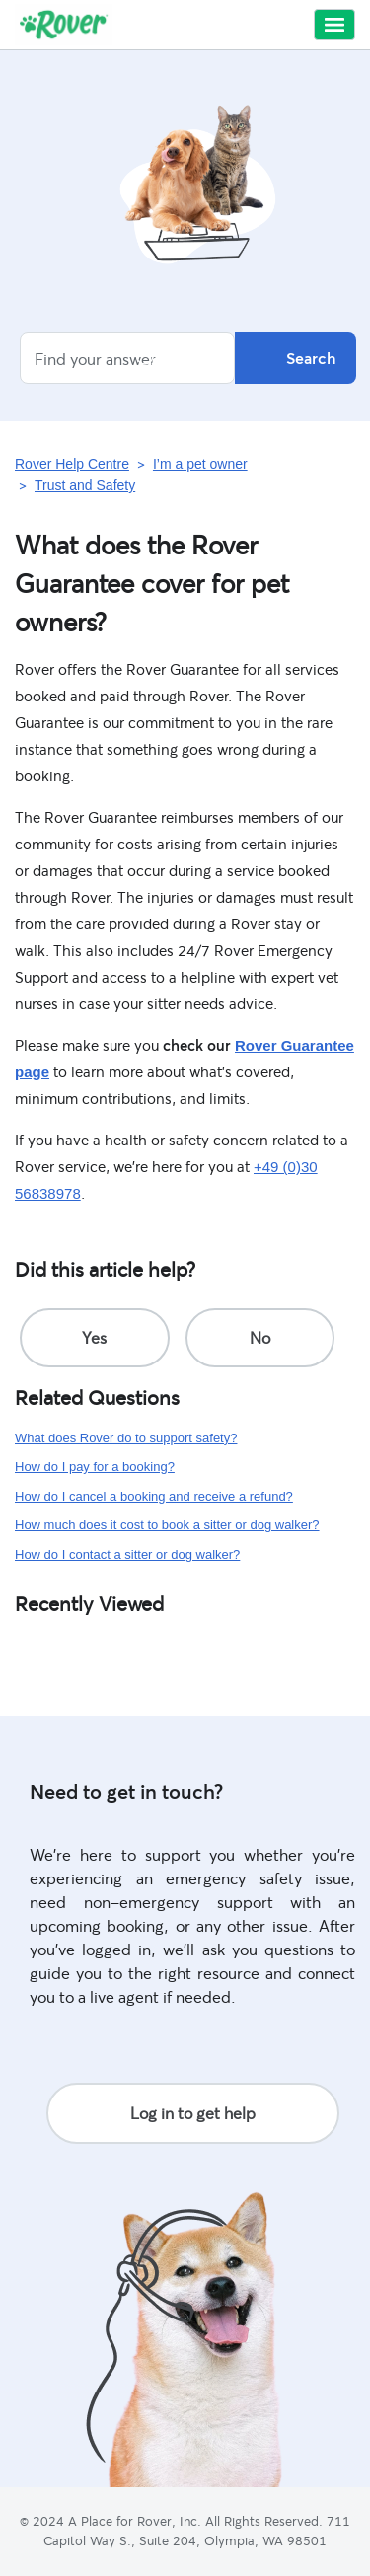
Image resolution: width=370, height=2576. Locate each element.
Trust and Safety (85, 485)
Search (295, 358)
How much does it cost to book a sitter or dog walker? (167, 1524)
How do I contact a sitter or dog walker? (127, 1554)
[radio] (95, 1337)
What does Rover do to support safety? (126, 1438)
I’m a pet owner (200, 464)
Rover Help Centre (72, 464)
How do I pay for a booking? (95, 1466)
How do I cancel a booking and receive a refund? (154, 1496)
